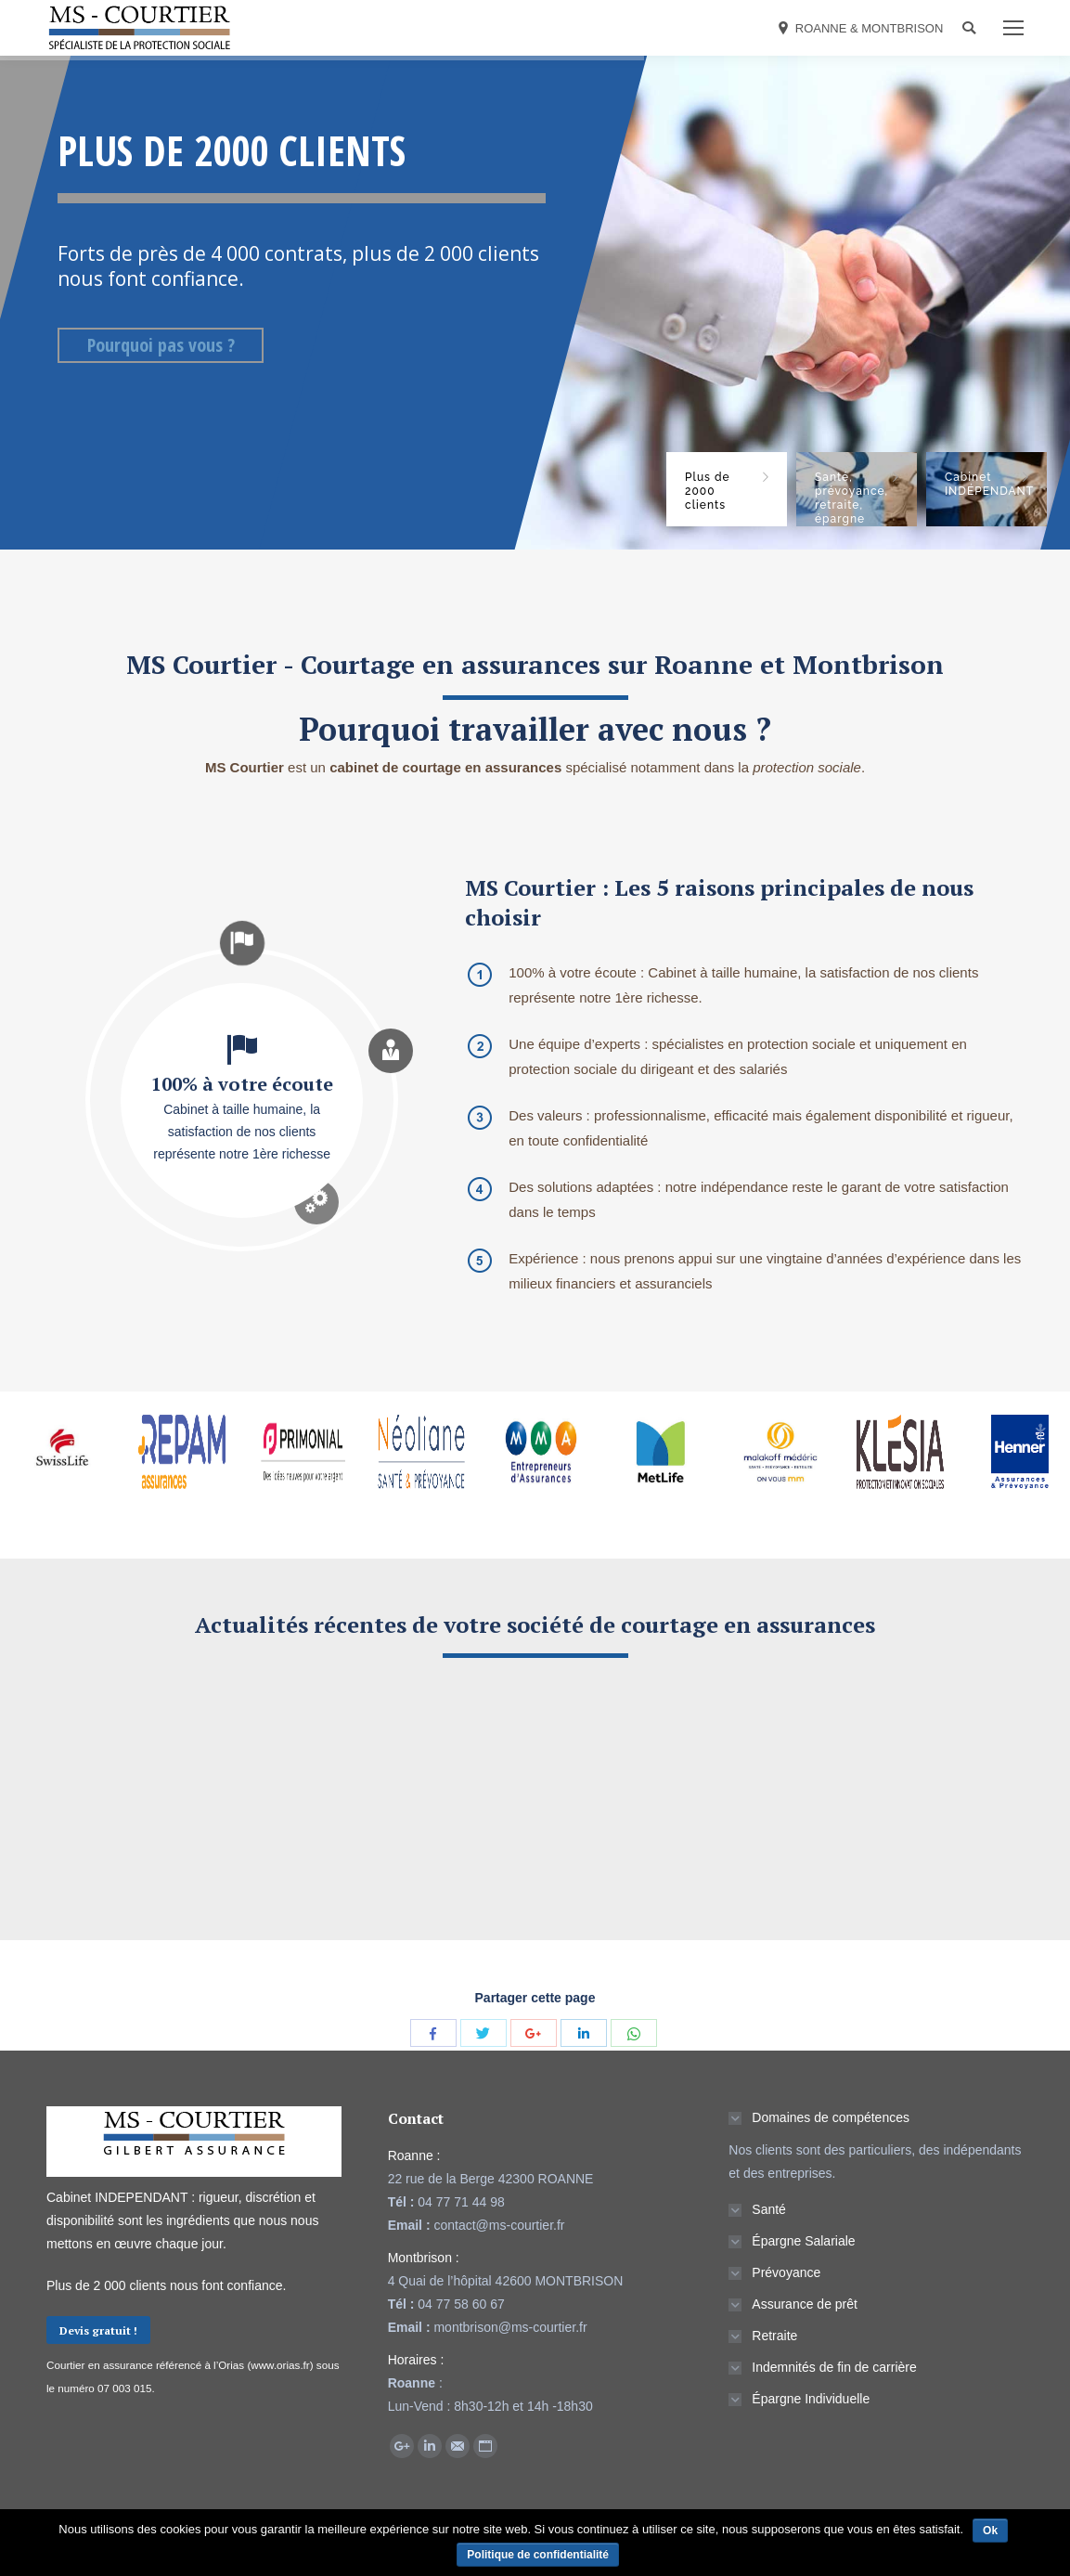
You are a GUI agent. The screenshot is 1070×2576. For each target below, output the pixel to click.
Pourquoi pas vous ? (161, 344)
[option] (60, 1470)
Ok (990, 2530)
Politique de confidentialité (538, 2554)
